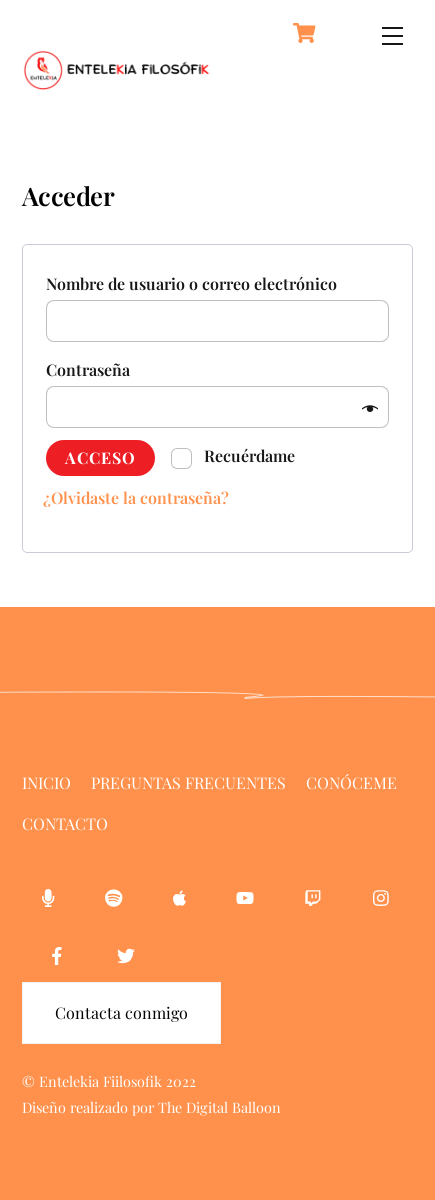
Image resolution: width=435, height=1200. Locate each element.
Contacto (65, 823)
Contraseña (94, 369)
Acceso (100, 457)
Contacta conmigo (121, 1012)
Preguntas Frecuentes (188, 782)
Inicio (46, 782)
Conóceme (351, 782)
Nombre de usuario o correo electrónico (197, 283)
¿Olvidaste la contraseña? (136, 497)
